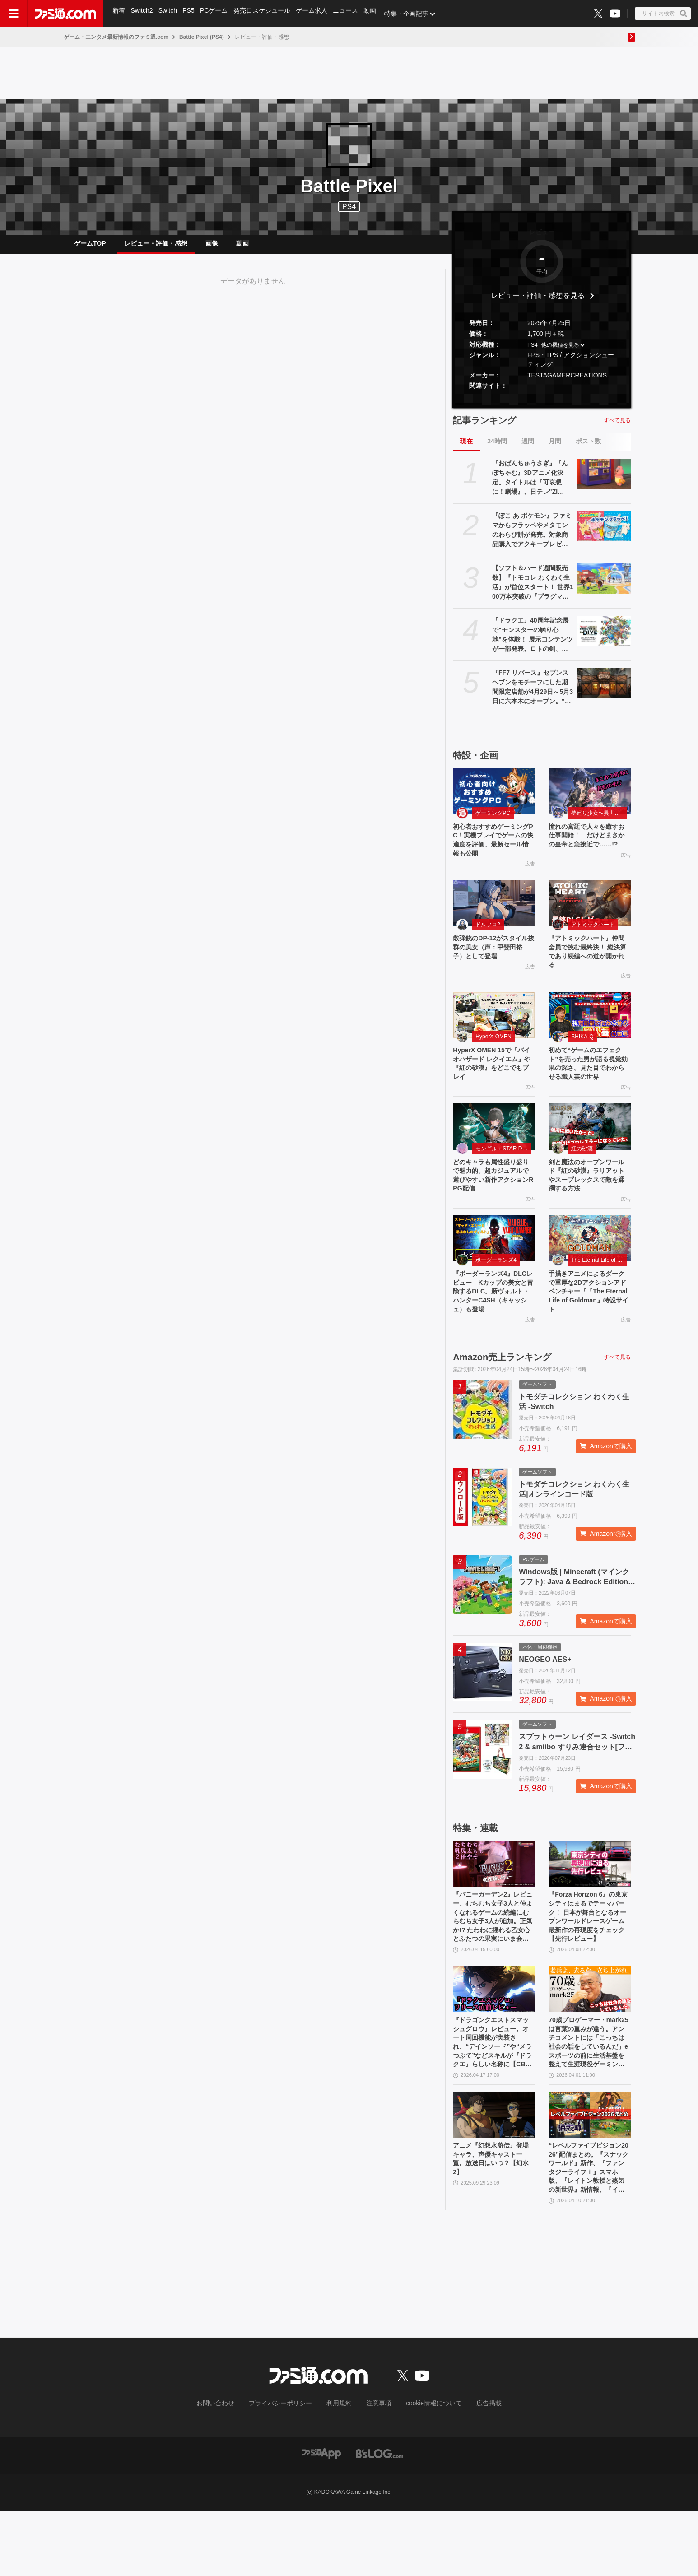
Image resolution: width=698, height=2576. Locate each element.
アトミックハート (592, 937)
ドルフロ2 (487, 937)
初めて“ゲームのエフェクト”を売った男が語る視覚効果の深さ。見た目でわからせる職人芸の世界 (588, 1088)
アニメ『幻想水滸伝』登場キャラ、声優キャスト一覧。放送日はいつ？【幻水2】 (492, 2220)
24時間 (497, 448)
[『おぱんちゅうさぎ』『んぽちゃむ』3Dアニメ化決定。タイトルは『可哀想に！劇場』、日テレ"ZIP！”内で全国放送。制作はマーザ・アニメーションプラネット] (604, 481)
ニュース (351, 13)
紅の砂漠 (582, 1181)
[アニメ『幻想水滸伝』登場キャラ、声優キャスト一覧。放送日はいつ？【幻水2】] (494, 2173)
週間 (527, 448)
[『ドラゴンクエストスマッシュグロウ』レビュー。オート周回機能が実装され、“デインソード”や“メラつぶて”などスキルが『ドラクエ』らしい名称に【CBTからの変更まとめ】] (494, 2041)
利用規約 (339, 2469)
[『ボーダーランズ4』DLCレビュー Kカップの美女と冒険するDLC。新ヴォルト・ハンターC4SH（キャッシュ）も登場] (494, 1276)
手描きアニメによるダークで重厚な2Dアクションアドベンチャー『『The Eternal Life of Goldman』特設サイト (589, 1332)
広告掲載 (474, 2469)
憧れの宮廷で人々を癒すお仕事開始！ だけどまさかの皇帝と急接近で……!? (588, 850)
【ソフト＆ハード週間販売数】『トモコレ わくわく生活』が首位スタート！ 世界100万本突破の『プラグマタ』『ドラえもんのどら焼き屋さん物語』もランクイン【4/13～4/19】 (532, 590)
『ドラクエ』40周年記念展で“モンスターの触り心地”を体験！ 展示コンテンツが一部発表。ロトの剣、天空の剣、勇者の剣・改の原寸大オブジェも (532, 642)
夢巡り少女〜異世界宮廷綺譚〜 (599, 820)
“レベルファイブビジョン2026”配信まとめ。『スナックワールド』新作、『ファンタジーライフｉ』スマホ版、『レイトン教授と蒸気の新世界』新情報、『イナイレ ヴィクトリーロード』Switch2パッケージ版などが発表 (589, 2231)
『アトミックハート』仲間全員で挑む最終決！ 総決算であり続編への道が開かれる (589, 967)
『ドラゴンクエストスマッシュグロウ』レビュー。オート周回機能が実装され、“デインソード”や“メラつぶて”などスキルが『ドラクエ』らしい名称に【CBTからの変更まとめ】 (493, 2098)
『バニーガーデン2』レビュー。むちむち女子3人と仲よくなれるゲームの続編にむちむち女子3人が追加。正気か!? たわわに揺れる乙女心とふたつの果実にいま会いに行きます (493, 1965)
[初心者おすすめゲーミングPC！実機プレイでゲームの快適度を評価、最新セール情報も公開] (494, 798)
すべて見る (617, 427)
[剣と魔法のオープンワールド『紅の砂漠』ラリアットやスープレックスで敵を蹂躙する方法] (590, 1159)
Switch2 (143, 13)
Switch (169, 13)
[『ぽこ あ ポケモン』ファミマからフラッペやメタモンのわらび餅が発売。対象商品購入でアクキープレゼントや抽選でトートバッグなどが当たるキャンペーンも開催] (604, 533)
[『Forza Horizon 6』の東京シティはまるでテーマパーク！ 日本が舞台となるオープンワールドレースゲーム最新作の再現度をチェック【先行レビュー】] (590, 1907)
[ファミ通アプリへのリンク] (321, 2518)
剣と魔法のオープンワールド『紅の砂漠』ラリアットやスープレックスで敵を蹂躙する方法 (588, 1210)
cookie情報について (425, 2469)
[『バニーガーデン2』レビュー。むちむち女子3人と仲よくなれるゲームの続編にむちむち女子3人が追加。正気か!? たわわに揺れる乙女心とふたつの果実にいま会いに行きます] (494, 1907)
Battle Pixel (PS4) (201, 37)
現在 (466, 448)
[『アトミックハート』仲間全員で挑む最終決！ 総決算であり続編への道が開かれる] (590, 915)
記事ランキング (484, 427)
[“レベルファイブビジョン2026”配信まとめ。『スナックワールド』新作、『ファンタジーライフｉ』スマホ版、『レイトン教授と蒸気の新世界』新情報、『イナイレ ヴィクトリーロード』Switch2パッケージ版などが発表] (590, 2173)
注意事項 (375, 2469)
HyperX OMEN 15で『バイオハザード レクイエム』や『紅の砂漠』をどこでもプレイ (493, 1083)
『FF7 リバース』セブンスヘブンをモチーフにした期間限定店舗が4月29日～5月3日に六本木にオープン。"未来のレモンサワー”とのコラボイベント (532, 694)
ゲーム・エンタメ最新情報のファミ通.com (116, 37)
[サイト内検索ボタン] (663, 13)
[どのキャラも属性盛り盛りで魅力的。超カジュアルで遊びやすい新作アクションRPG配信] (494, 1159)
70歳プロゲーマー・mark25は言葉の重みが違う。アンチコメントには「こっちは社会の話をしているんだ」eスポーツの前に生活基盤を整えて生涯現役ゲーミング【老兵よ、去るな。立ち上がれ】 (588, 2098)
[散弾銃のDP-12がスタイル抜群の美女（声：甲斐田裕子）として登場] (494, 915)
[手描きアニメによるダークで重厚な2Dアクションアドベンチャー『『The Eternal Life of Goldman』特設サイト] (590, 1276)
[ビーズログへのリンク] (379, 2518)
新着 (119, 13)
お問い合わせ (229, 2469)
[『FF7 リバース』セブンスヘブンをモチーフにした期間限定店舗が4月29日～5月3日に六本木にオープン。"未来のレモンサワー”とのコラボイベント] (604, 690)
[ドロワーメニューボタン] (13, 13)
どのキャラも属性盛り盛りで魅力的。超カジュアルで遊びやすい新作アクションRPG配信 (492, 1210)
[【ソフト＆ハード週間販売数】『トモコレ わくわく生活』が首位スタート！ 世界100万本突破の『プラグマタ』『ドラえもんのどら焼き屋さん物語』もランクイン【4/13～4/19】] (604, 585)
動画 (376, 13)
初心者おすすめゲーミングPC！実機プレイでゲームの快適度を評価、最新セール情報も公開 (492, 850)
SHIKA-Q (582, 1054)
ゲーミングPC (492, 820)
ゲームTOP (90, 247)
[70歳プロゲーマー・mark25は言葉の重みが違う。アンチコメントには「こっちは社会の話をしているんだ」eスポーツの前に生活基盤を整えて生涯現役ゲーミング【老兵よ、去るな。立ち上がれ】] (590, 2041)
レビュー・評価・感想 (155, 247)
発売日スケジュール (265, 13)
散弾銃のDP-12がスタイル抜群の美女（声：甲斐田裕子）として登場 (492, 962)
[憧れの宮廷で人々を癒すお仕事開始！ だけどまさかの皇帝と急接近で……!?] (590, 798)
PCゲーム (217, 13)
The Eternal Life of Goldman (599, 1297)
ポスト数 (588, 448)
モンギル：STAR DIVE (502, 1181)
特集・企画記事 (413, 13)
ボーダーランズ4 (496, 1297)
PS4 (349, 206)
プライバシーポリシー (287, 2469)
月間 (555, 448)
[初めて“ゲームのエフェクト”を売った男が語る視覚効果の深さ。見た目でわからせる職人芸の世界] (590, 1032)
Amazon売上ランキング (502, 1401)
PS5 (191, 13)
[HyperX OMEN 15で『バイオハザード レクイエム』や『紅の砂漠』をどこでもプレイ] (494, 1032)
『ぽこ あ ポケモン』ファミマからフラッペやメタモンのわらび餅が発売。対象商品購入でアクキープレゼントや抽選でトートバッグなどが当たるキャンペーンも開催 (532, 537)
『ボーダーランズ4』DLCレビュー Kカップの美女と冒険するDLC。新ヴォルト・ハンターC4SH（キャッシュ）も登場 (493, 1332)
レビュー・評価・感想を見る (538, 303)
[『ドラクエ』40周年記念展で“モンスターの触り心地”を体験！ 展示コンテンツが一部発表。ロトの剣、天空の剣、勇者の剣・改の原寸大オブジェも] (604, 638)
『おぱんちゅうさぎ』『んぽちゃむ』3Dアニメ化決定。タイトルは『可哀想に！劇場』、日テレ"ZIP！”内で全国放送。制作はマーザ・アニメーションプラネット (530, 485)
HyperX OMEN (493, 1054)
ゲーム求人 (316, 13)
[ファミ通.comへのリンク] (65, 13)
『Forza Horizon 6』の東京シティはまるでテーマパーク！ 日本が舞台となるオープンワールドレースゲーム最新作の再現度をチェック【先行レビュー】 (589, 1965)
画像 (211, 247)
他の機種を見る (560, 352)
